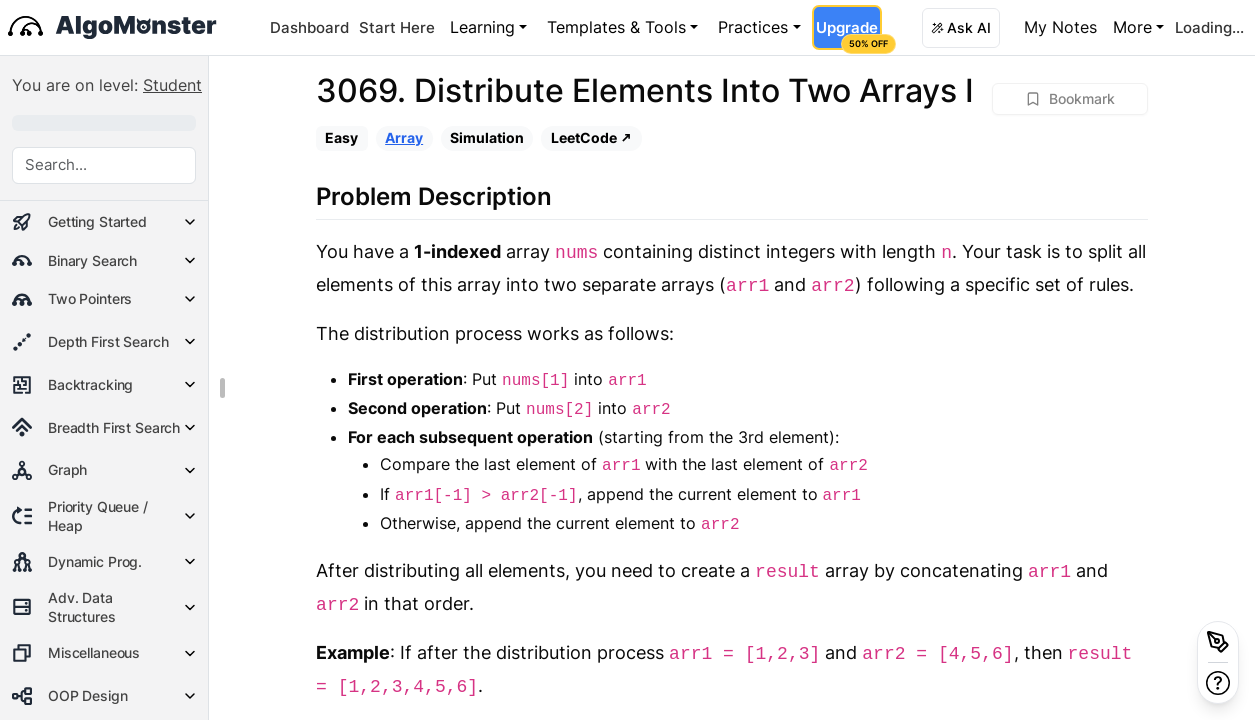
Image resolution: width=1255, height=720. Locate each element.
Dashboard (309, 27)
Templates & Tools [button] (616, 27)
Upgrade (848, 34)
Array (404, 137)
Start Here (397, 27)
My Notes (1060, 27)
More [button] (1132, 27)
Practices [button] (753, 27)
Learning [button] (482, 27)
